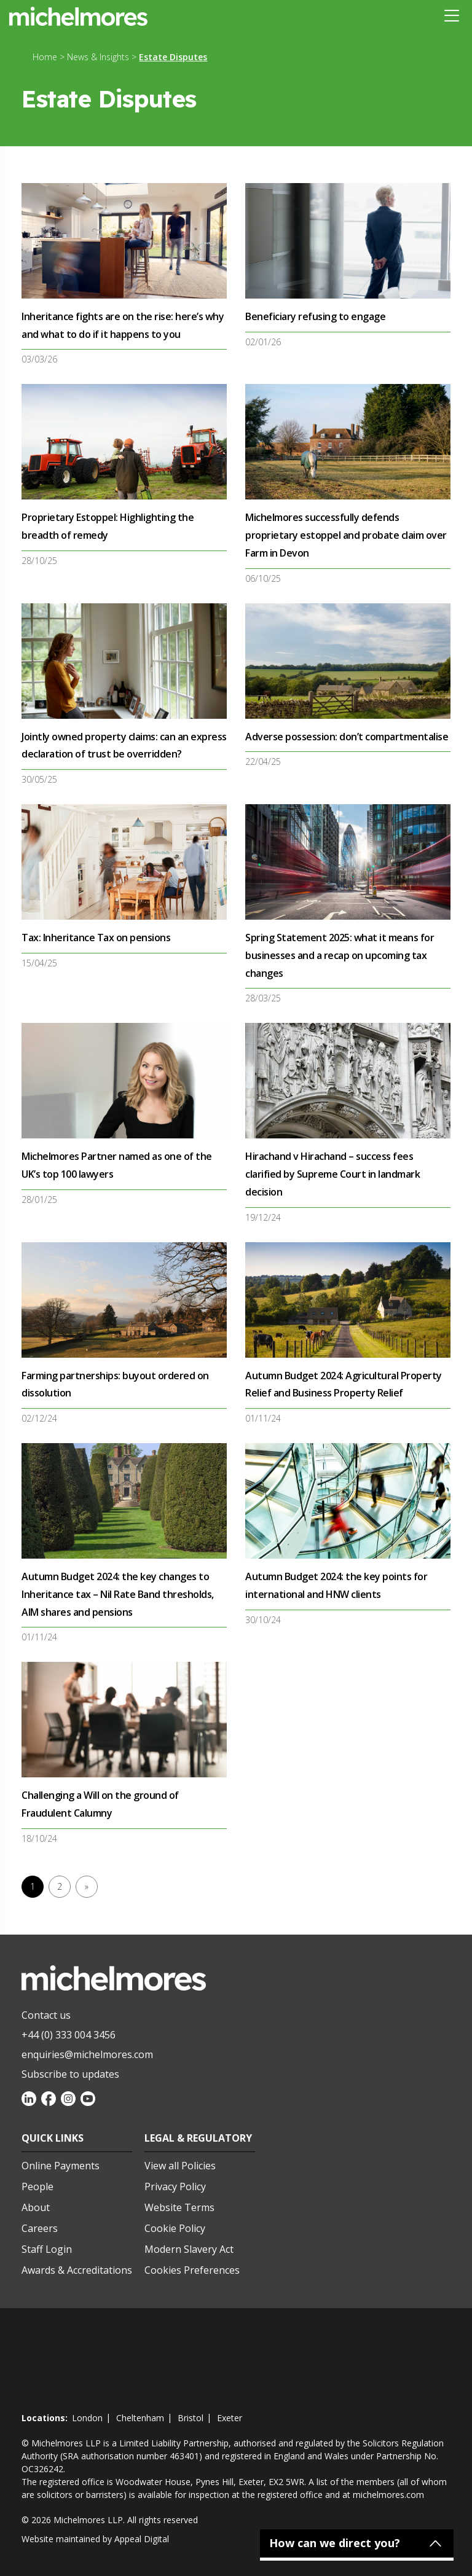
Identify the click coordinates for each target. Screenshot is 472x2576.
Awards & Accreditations (77, 2270)
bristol (190, 2418)
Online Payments (61, 2165)
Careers (40, 2228)
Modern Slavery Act (189, 2249)
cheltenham (140, 2418)
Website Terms (179, 2207)
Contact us (46, 2015)
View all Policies (180, 2165)
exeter (229, 2418)
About (36, 2207)
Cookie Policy (174, 2228)
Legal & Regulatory (198, 2138)
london (87, 2418)
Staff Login (47, 2249)
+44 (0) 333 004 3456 (69, 2035)
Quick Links (53, 2138)
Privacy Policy (175, 2186)
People (37, 2186)
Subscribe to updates (70, 2074)
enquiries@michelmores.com (87, 2054)
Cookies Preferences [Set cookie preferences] (192, 2270)
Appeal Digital (141, 2539)
